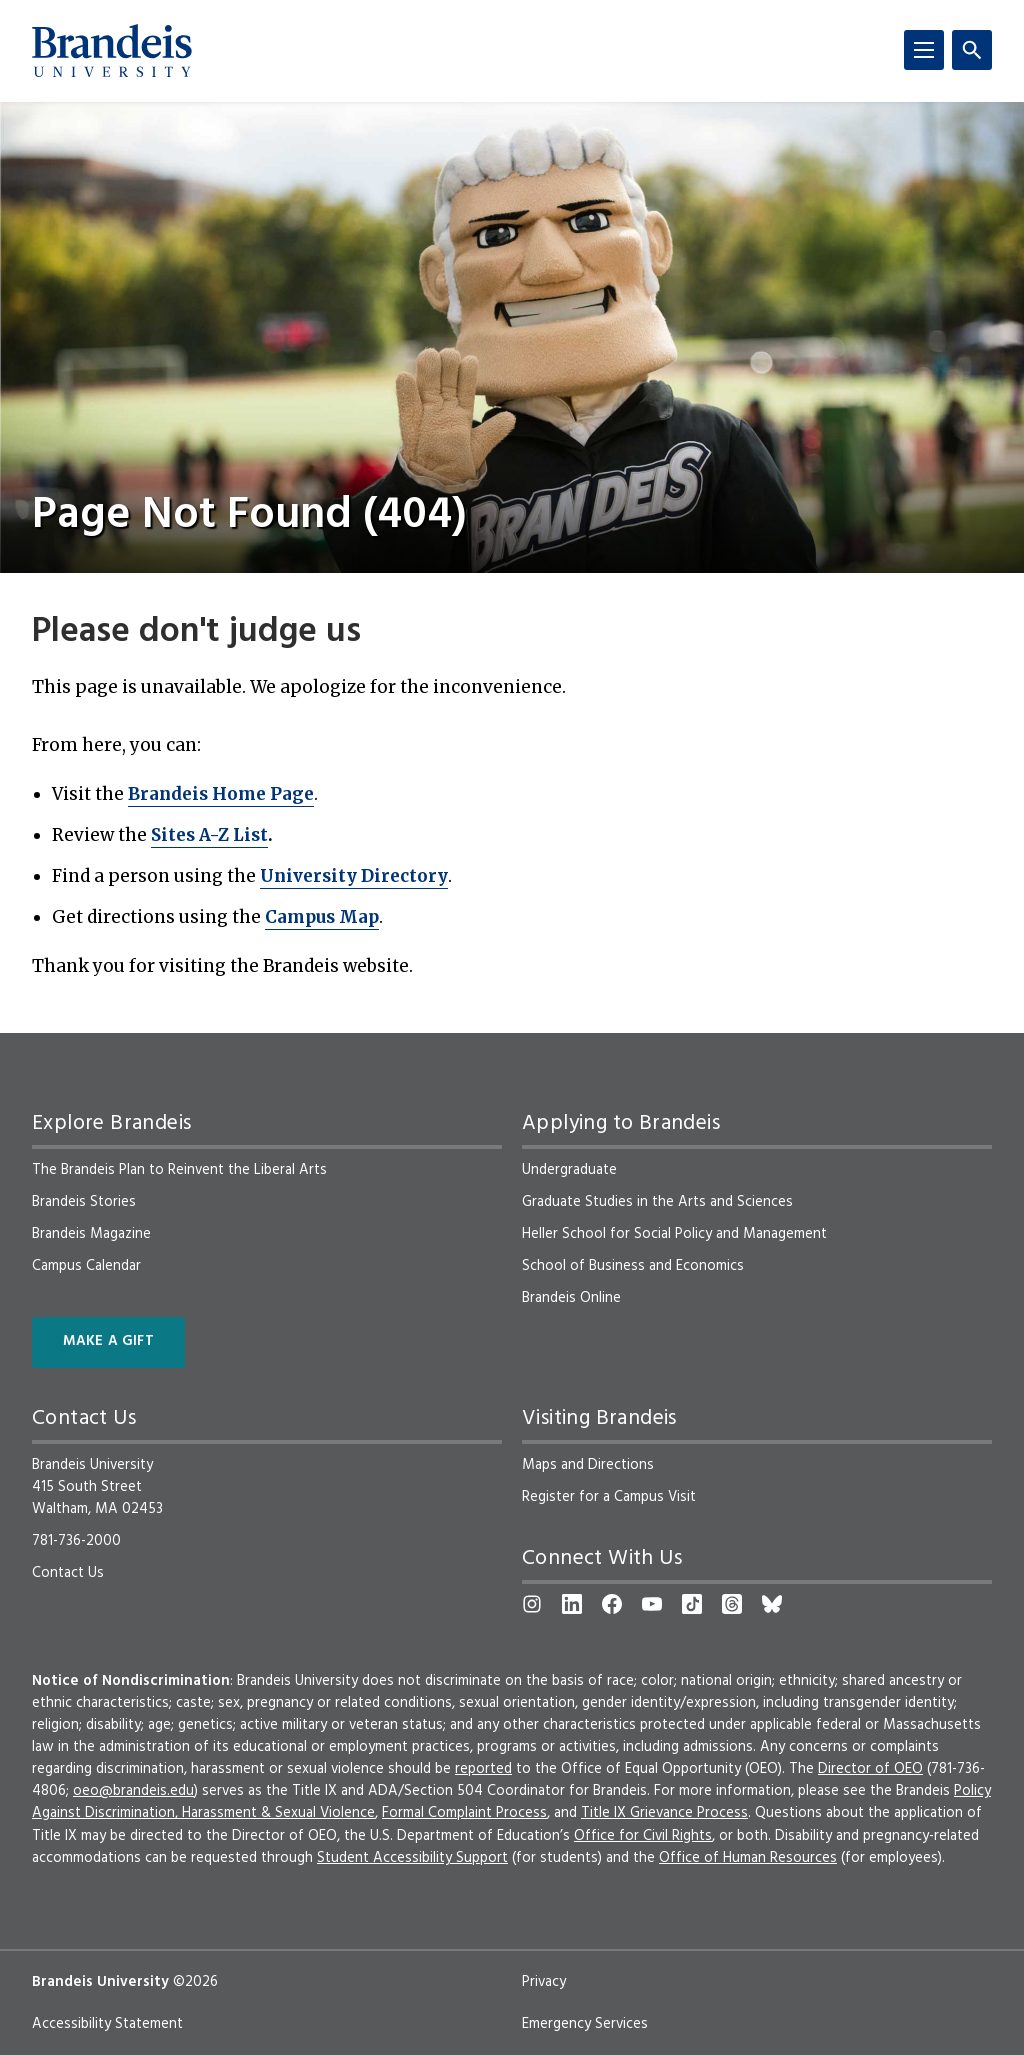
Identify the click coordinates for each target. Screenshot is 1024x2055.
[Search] (972, 50)
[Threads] (732, 1604)
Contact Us (68, 1573)
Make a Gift (108, 1341)
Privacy (544, 1982)
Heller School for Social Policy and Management (674, 1234)
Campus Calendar (86, 1266)
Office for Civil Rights (643, 1836)
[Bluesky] (772, 1604)
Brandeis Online (571, 1298)
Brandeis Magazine (91, 1234)
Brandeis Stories (84, 1202)
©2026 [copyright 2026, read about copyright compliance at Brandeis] (195, 1982)
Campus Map (322, 917)
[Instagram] (532, 1604)
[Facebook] (612, 1604)
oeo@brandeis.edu (133, 1791)
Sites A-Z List (209, 835)
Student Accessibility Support (412, 1858)
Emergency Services (585, 2024)
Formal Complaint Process (464, 1813)
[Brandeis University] (112, 51)
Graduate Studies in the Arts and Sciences (657, 1202)
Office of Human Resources (748, 1858)
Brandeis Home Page (221, 794)
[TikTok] (692, 1604)
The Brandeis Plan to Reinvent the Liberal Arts (179, 1170)
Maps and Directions (588, 1465)
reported (483, 1769)
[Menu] (924, 50)
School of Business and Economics (633, 1266)
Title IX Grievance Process (664, 1813)
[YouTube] (652, 1604)
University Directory (354, 876)
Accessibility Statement (107, 2024)
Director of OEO (870, 1769)
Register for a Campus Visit (609, 1497)
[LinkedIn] (572, 1604)
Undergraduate (569, 1170)
